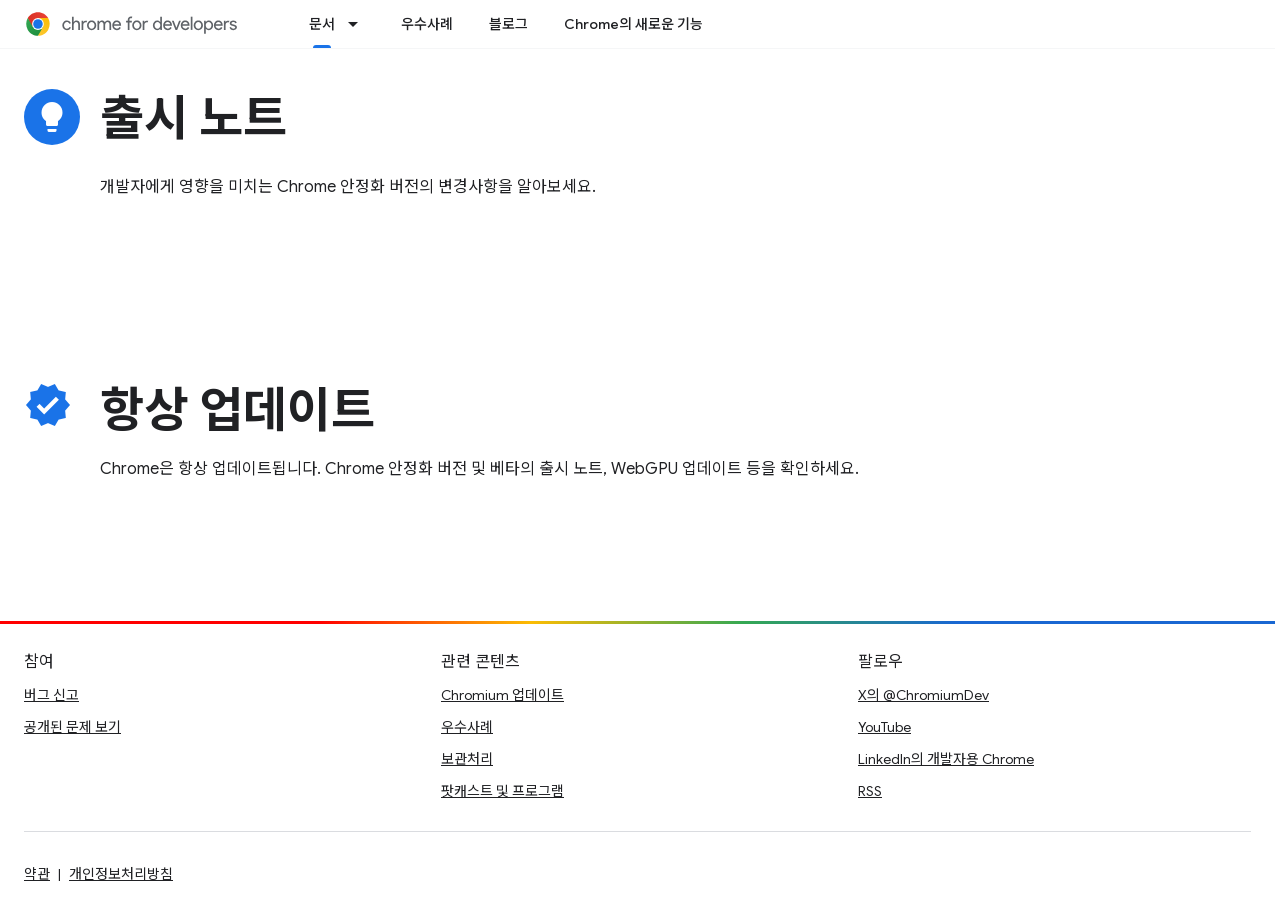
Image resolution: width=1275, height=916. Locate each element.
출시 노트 (193, 119)
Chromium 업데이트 (502, 695)
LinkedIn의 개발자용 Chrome (946, 759)
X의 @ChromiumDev (923, 695)
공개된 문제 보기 (72, 727)
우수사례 (427, 24)
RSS (870, 791)
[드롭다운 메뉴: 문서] (359, 24)
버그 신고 (51, 695)
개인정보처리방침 (121, 874)
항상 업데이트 (237, 411)
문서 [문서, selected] (322, 24)
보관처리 (467, 759)
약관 (37, 874)
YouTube (884, 727)
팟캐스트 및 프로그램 (502, 791)
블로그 (508, 24)
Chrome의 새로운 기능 (633, 24)
